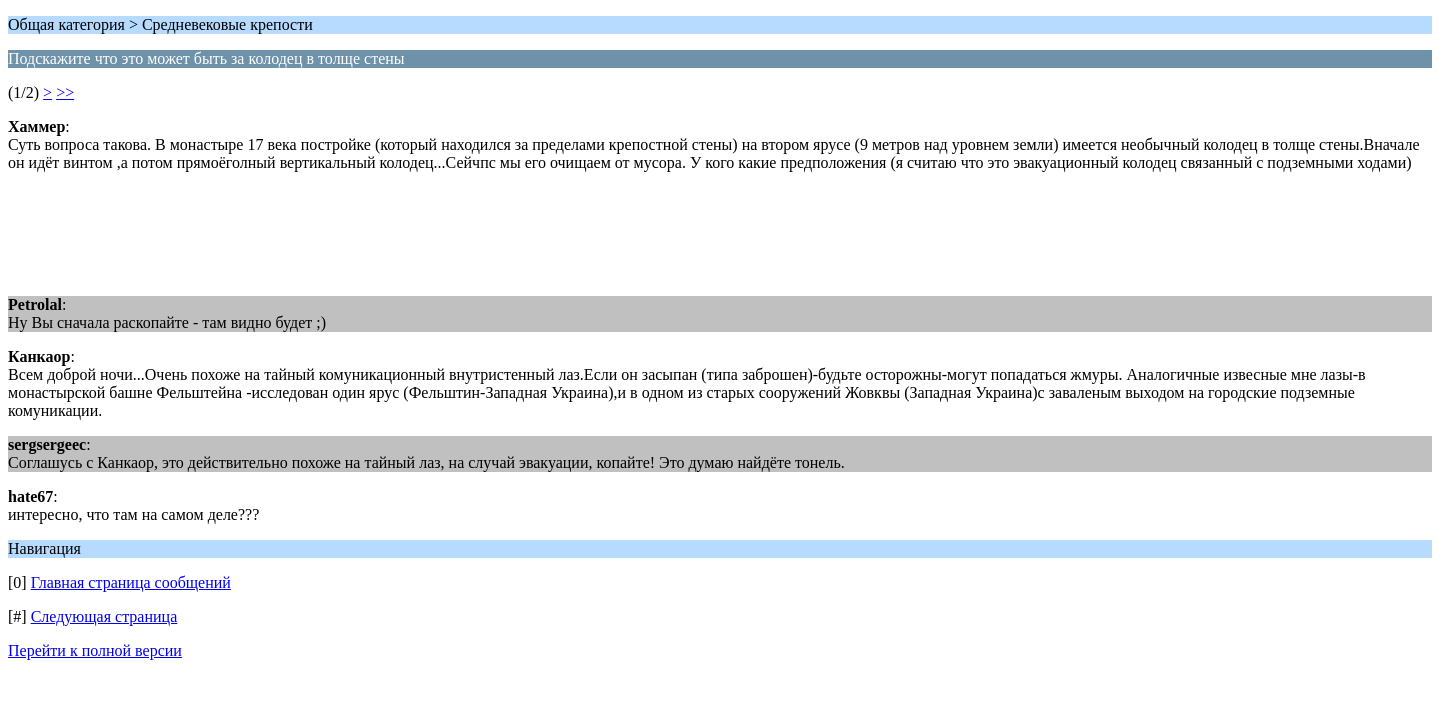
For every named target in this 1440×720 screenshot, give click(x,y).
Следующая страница (104, 616)
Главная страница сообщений (131, 582)
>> (65, 92)
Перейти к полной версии (95, 650)
